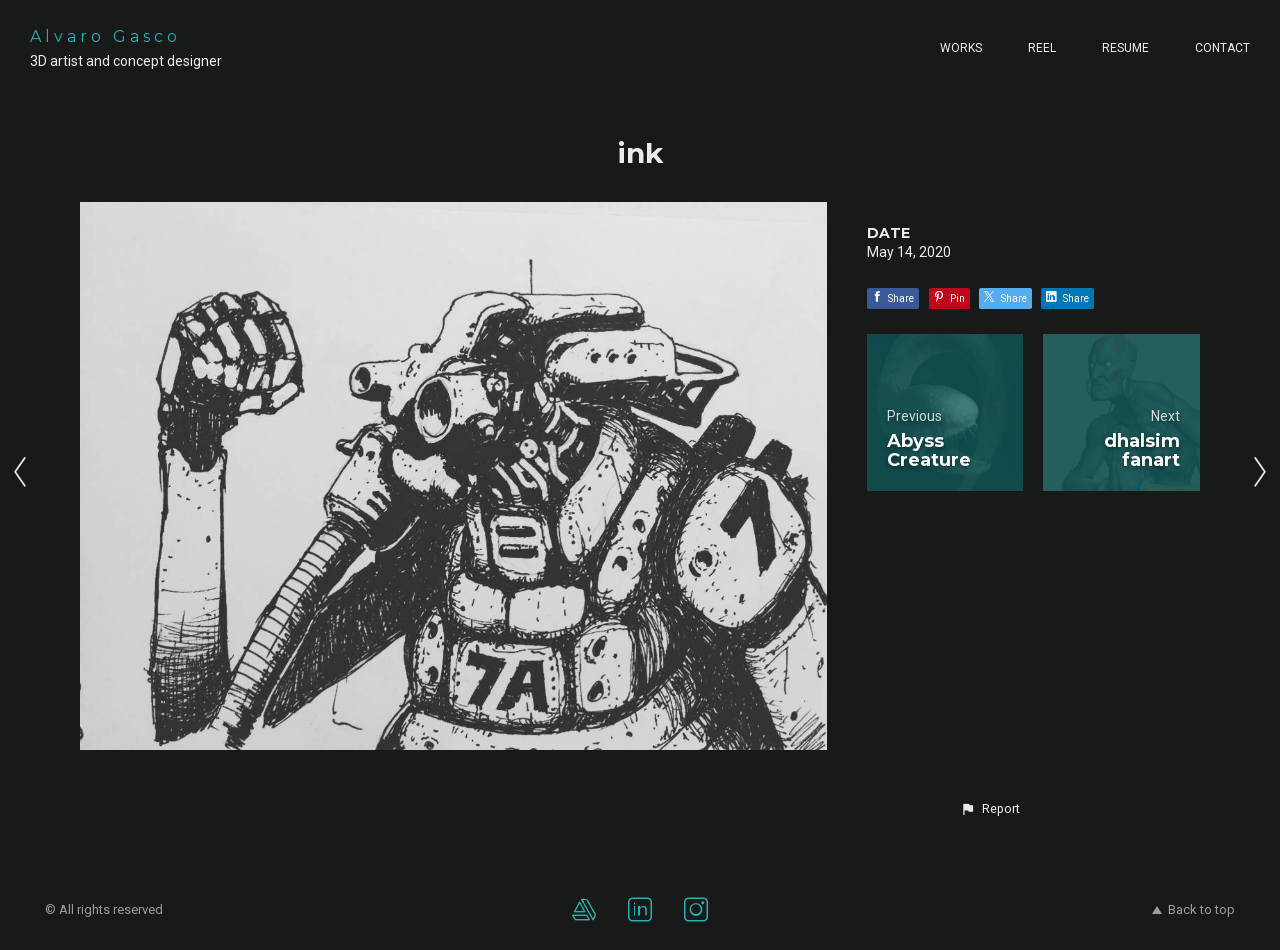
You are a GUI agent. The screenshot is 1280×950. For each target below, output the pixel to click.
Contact (1222, 48)
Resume (1125, 48)
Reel (1042, 48)
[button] (990, 809)
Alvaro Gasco (105, 36)
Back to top (1193, 909)
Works (961, 48)
